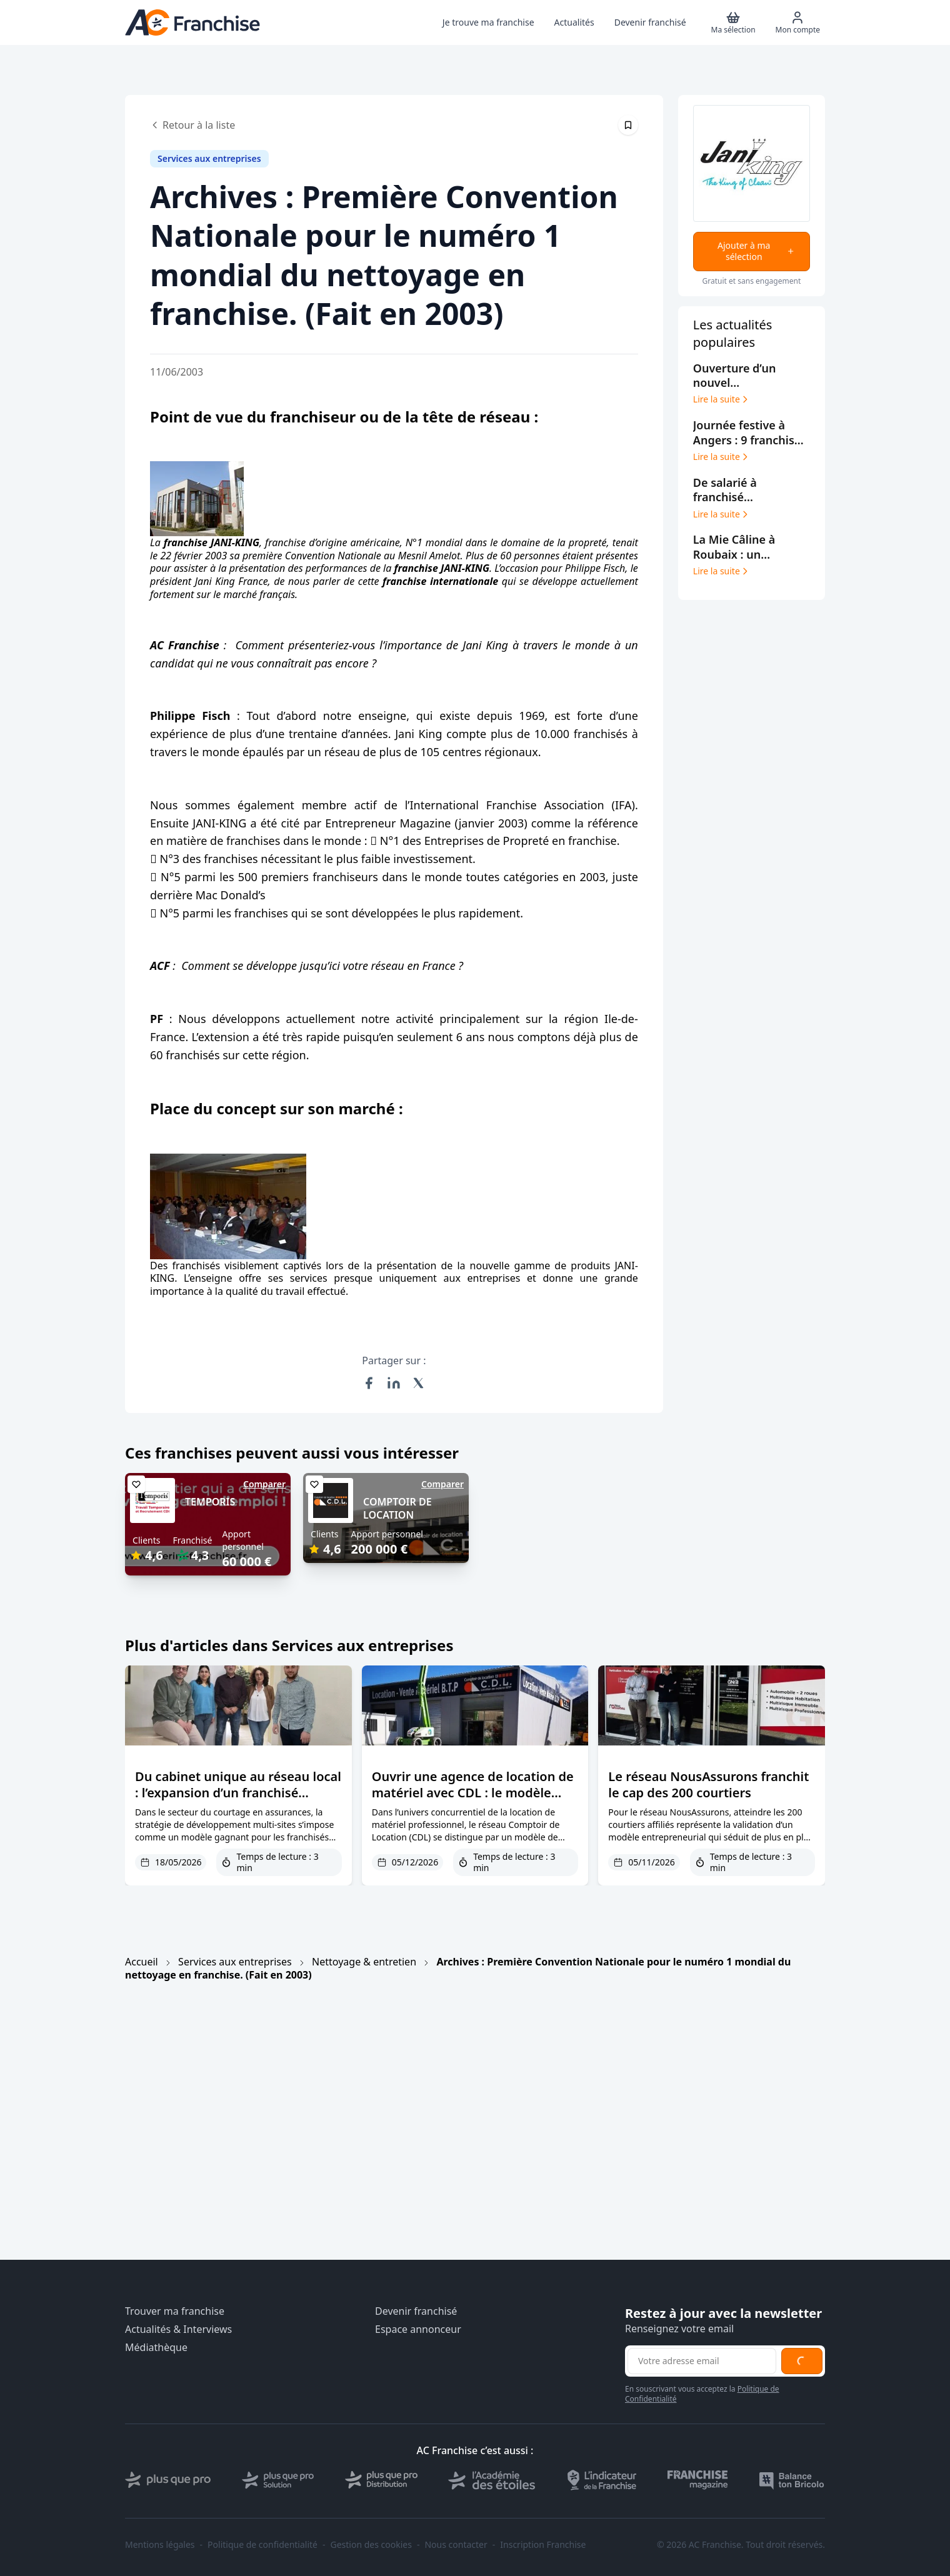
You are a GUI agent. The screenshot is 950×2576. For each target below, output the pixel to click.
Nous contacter (455, 2544)
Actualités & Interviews (178, 2329)
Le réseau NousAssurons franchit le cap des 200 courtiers (708, 1784)
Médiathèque (156, 2347)
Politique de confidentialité (263, 2544)
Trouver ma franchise (174, 2311)
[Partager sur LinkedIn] (394, 1383)
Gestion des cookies (371, 2544)
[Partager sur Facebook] (369, 1383)
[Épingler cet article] (628, 125)
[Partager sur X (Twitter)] (419, 1383)
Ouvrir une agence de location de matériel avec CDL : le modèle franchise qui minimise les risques (475, 1792)
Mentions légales (160, 2544)
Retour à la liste (192, 125)
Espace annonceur (418, 2329)
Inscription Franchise (543, 2544)
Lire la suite (721, 399)
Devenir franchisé (416, 2311)
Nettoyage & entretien (364, 1962)
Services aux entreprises (235, 1962)
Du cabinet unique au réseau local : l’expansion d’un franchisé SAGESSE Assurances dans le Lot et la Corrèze (238, 1801)
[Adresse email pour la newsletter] (702, 2361)
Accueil (141, 1962)
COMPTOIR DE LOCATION (397, 1508)
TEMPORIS (210, 1502)
